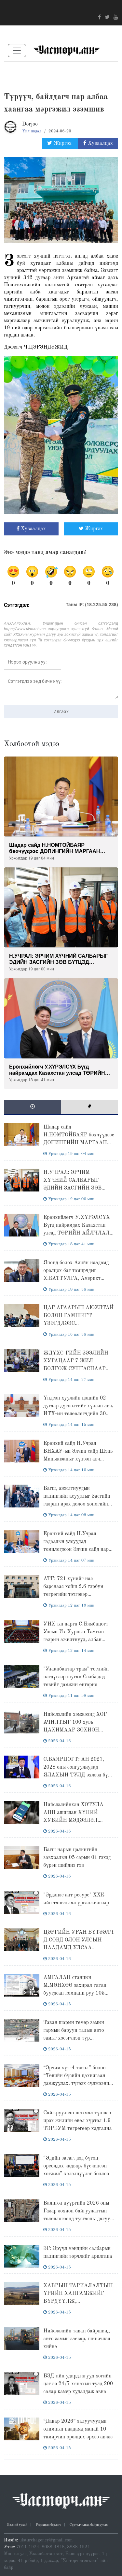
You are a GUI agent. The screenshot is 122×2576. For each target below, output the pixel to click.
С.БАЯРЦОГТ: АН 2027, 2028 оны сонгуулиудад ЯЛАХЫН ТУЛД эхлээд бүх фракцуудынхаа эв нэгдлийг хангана (77, 1775)
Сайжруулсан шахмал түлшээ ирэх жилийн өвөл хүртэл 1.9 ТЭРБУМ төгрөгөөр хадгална (77, 2120)
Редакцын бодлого (48, 2524)
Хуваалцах (98, 143)
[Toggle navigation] (17, 50)
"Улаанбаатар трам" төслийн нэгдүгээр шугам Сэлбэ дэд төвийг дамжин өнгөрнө (76, 1677)
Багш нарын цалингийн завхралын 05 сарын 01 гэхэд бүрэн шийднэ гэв (77, 1857)
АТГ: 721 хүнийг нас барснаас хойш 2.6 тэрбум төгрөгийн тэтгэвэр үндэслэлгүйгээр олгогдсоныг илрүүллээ (76, 1594)
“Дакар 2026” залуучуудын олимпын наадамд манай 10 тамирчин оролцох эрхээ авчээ (78, 2429)
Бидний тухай (17, 2524)
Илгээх (61, 711)
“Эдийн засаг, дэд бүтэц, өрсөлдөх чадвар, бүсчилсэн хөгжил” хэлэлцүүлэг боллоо (76, 2166)
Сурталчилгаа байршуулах (89, 2524)
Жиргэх (60, 143)
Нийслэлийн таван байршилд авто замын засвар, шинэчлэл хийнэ (76, 2339)
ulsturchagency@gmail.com (46, 2540)
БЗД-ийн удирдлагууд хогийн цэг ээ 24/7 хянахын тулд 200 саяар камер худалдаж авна (78, 2384)
